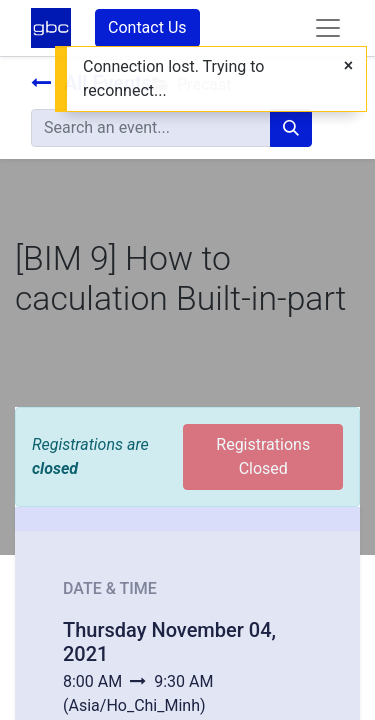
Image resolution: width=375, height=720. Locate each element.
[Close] (348, 66)
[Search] (291, 128)
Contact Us (147, 27)
